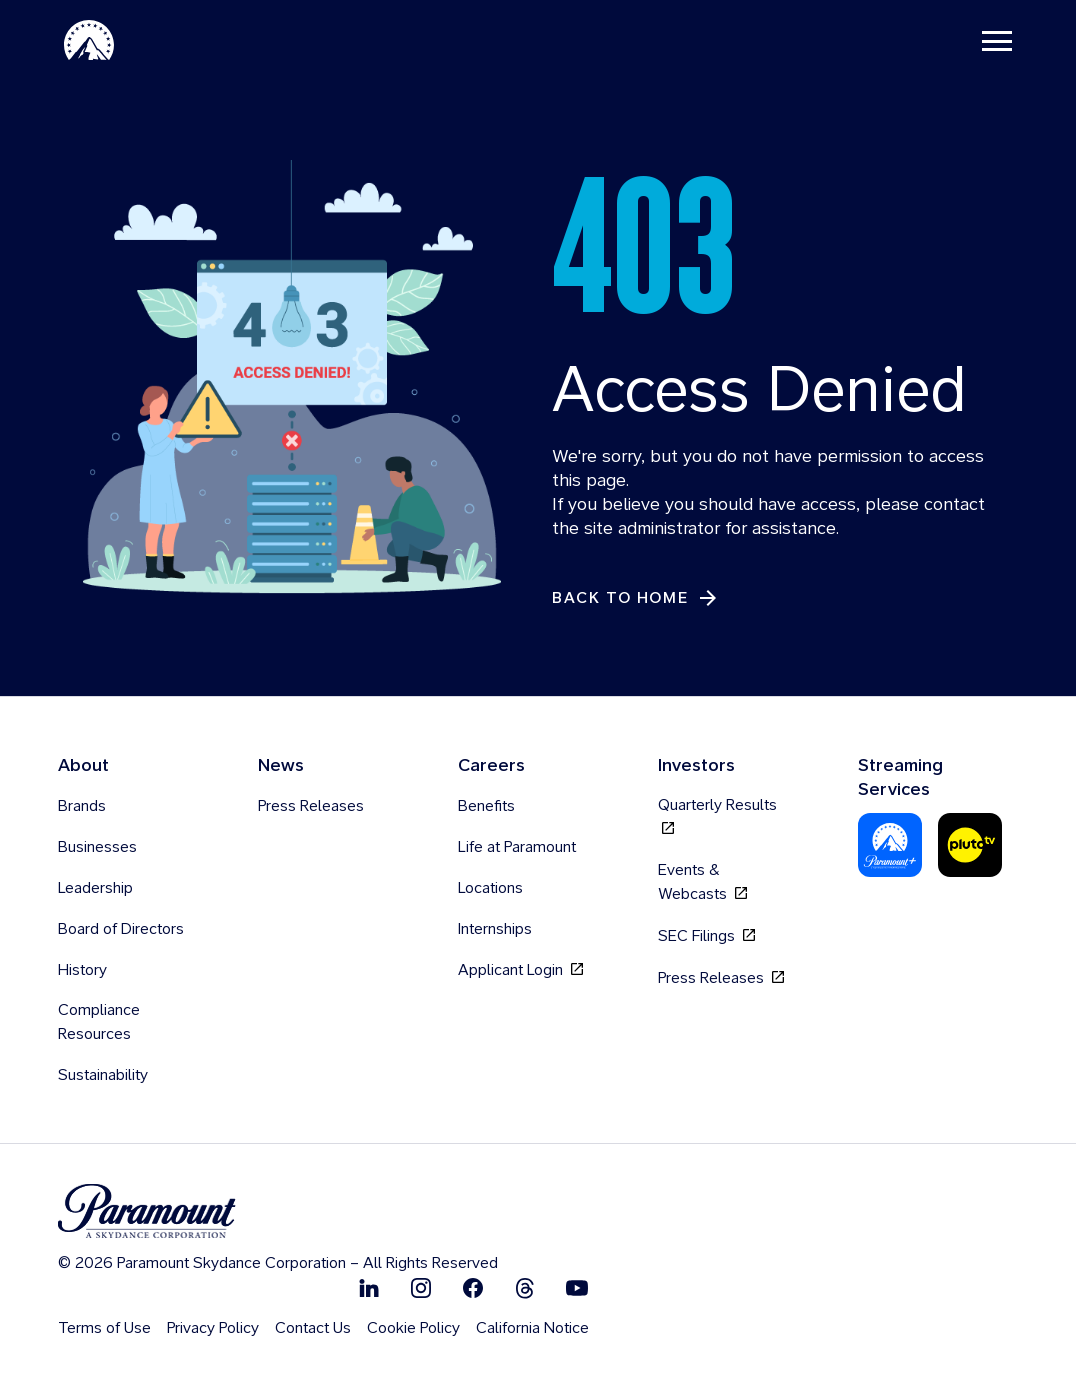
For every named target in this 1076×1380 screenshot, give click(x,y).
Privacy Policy (213, 1327)
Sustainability (103, 1074)
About (83, 764)
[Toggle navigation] (997, 40)
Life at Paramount (517, 846)
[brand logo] (278, 1211)
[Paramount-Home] (89, 40)
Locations (490, 887)
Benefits (486, 805)
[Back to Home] (636, 599)
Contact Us (313, 1327)
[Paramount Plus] (890, 845)
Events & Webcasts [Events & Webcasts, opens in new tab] (702, 881)
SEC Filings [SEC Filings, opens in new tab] (706, 935)
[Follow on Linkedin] (369, 1288)
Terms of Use (104, 1327)
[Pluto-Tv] (970, 845)
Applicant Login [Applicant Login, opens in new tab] (520, 969)
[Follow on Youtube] (577, 1288)
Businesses (97, 846)
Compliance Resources (99, 1021)
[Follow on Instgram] (421, 1288)
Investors (696, 764)
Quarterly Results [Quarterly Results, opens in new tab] (717, 816)
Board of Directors (121, 928)
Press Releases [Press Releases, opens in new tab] (721, 977)
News (281, 764)
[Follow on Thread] (525, 1288)
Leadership (95, 887)
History (82, 969)
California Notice (532, 1327)
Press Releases (311, 805)
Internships (495, 928)
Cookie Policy (413, 1327)
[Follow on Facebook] (473, 1288)
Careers (491, 764)
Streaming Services (900, 776)
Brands (82, 805)
